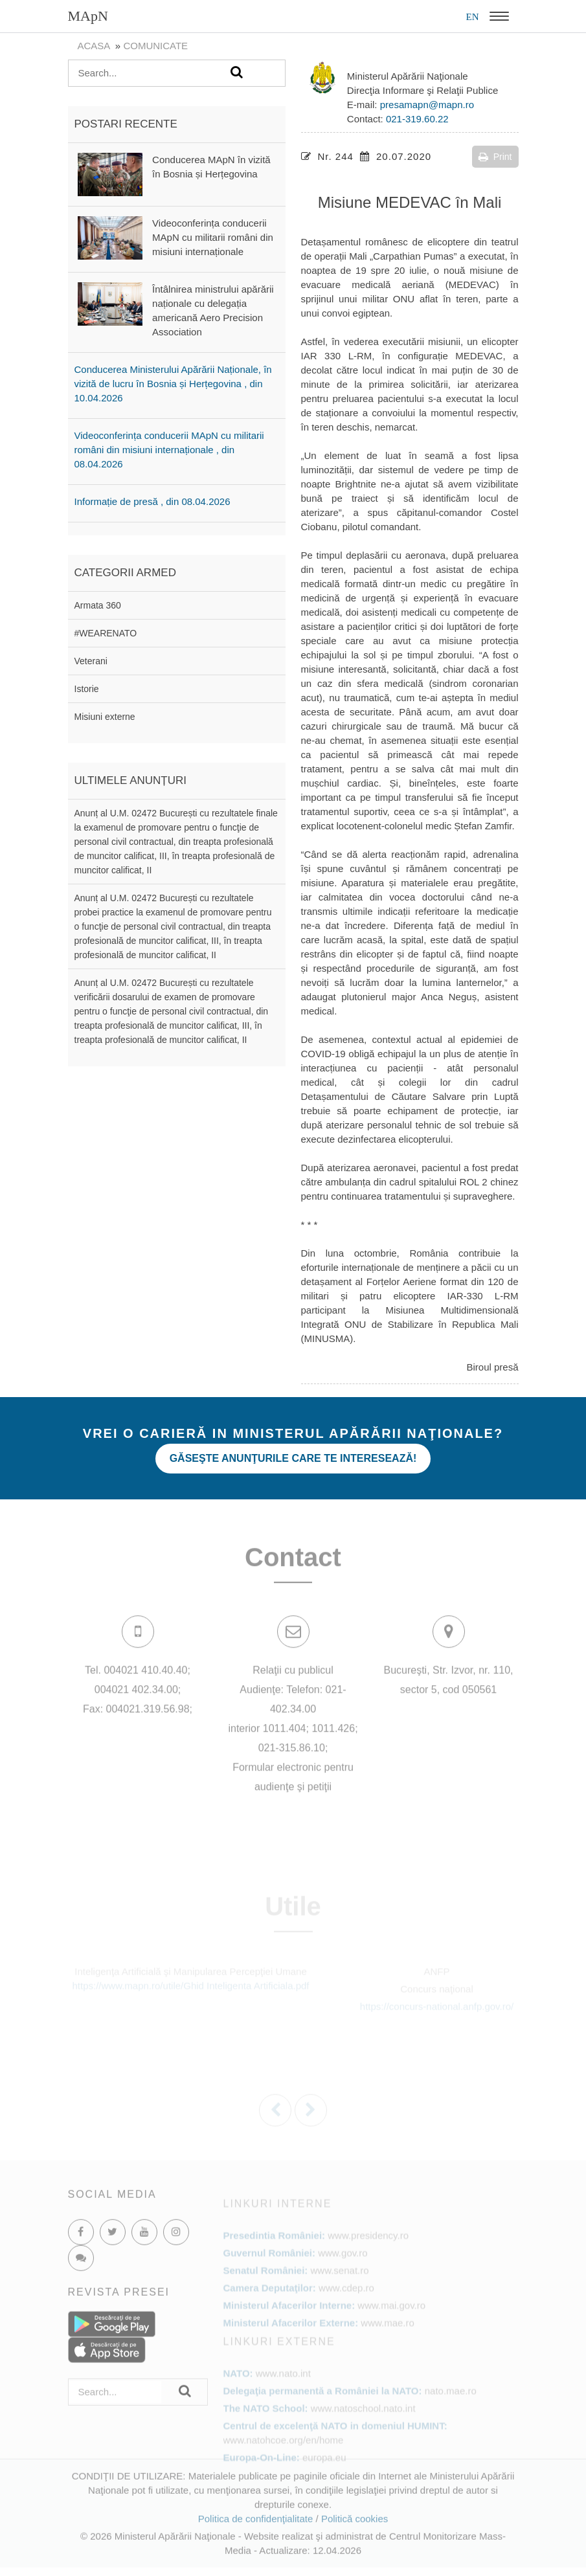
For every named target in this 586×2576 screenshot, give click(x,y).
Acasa (94, 45)
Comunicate (155, 45)
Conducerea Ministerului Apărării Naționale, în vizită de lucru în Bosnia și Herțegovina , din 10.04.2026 (173, 383)
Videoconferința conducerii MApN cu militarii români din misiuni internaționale (212, 237)
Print (495, 156)
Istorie (86, 689)
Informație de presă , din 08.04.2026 (152, 501)
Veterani (90, 661)
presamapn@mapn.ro (427, 104)
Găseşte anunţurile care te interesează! (293, 1458)
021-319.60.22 (417, 118)
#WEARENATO (105, 633)
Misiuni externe (104, 716)
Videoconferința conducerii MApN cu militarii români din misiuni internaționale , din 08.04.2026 (169, 449)
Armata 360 (97, 605)
